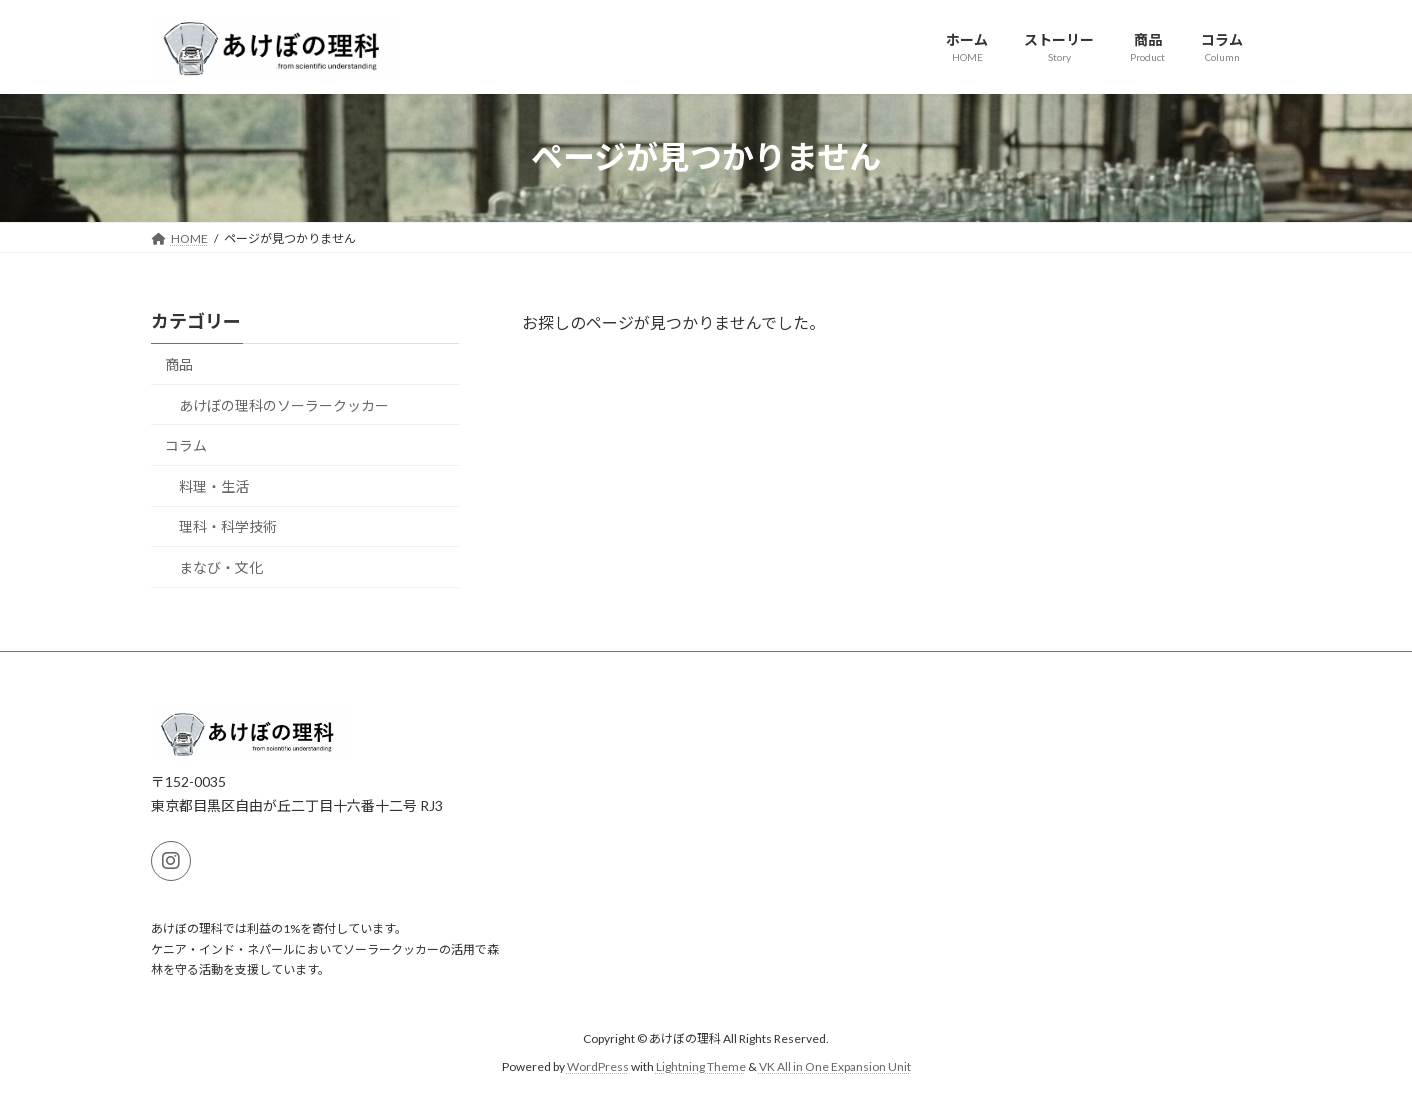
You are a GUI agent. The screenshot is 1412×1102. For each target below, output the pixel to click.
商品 (179, 364)
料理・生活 (214, 485)
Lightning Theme (701, 1066)
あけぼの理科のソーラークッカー (284, 404)
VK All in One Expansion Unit (835, 1066)
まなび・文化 (221, 567)
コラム (186, 445)
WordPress (598, 1066)
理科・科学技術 (228, 526)
